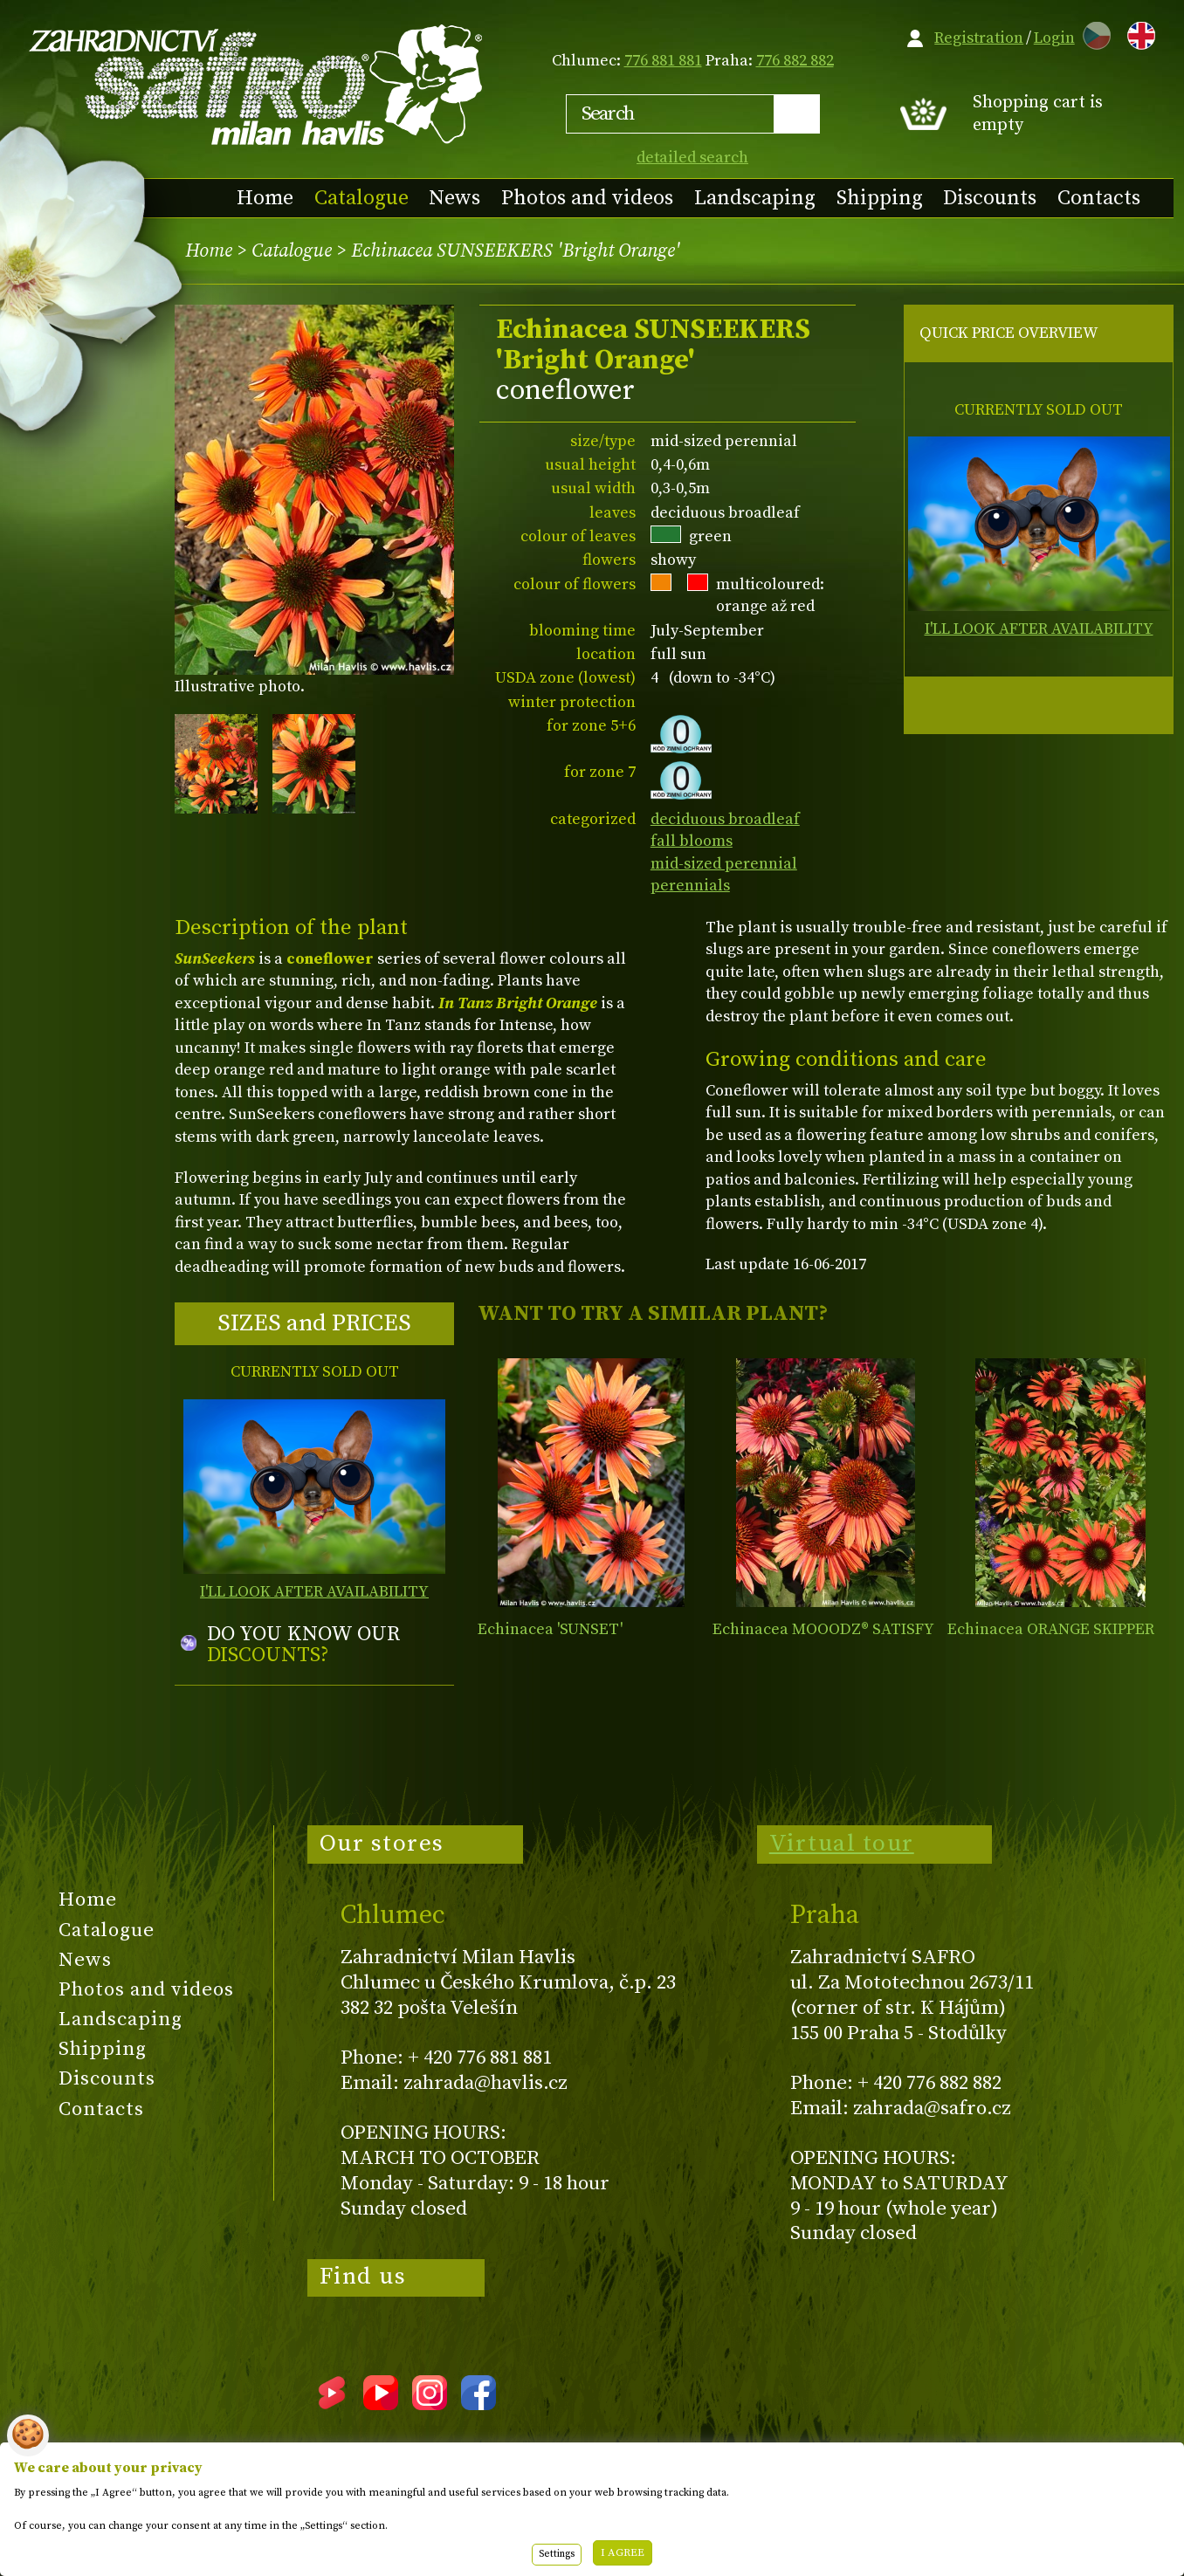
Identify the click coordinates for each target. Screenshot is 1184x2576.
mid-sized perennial (724, 864)
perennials (690, 886)
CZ (1092, 33)
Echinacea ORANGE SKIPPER (1050, 1629)
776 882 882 (795, 61)
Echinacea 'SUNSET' (550, 1629)
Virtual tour (841, 1843)
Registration (978, 38)
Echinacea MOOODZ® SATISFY (823, 1629)
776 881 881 (663, 61)
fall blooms (692, 841)
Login (1054, 38)
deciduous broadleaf (725, 819)
